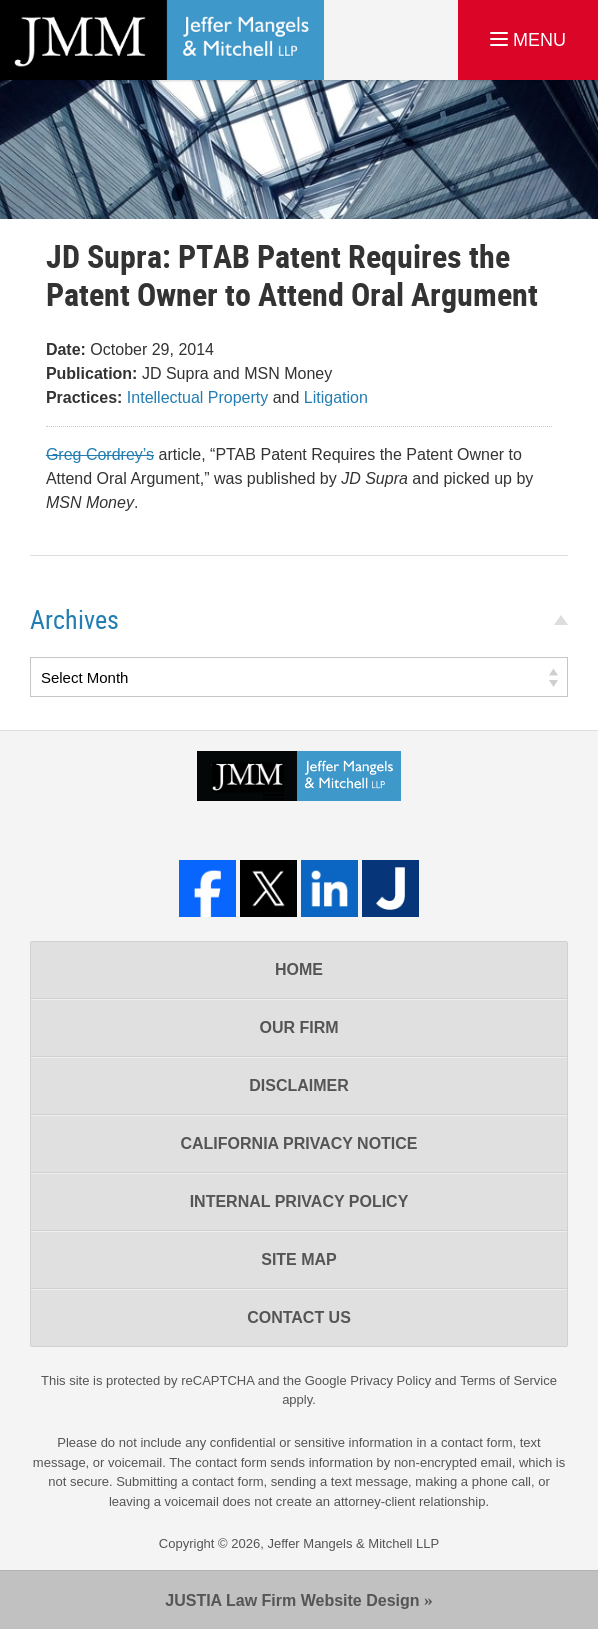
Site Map (299, 1259)
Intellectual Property (197, 397)
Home (299, 969)
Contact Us (299, 1317)
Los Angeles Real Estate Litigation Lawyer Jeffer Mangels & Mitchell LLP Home (162, 40)
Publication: (92, 373)
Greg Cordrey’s (100, 454)
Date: (66, 349)
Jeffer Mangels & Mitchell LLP (353, 1543)
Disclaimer (299, 1085)
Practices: (84, 397)
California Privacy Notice (298, 1143)
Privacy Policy (390, 1380)
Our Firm (298, 1027)
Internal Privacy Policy (299, 1201)
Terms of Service (508, 1380)
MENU (528, 40)
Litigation (336, 397)
